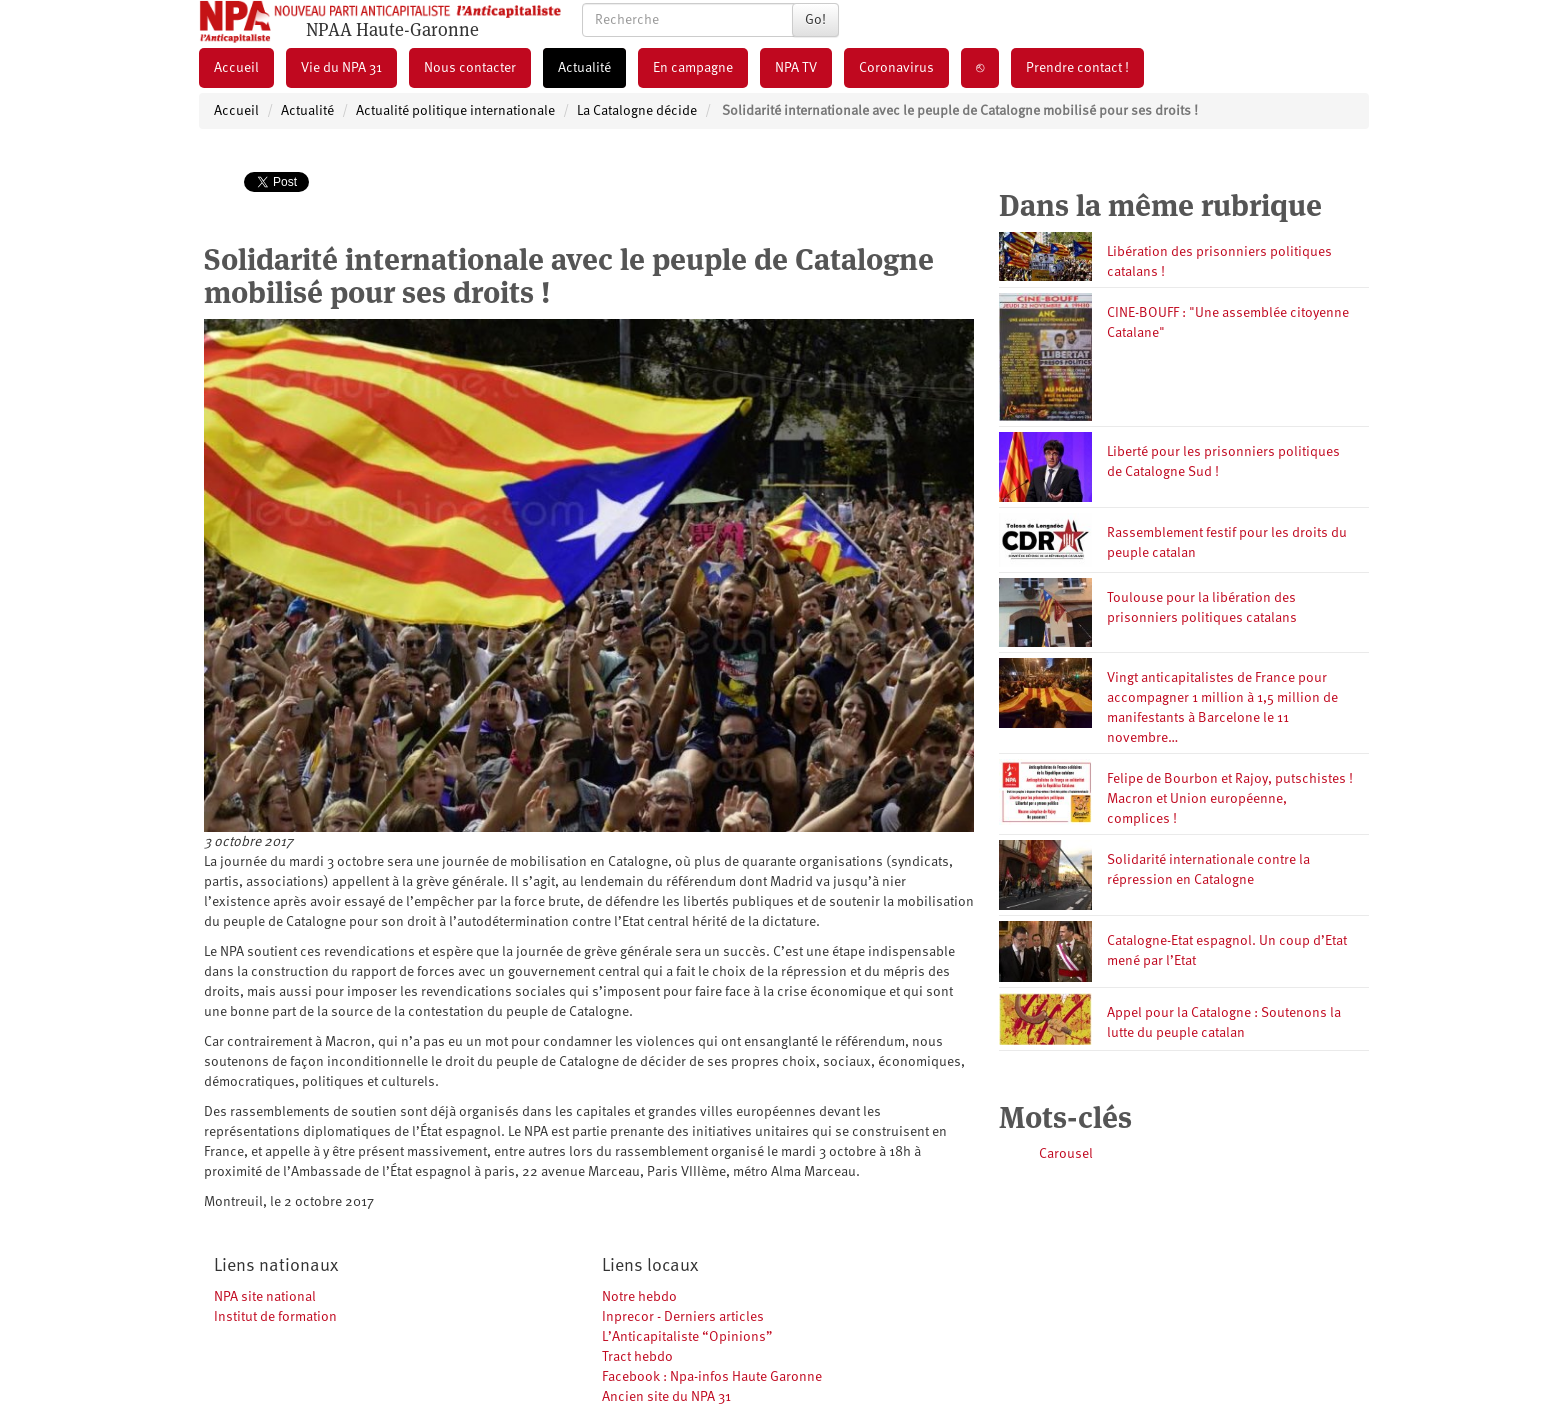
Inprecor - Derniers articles (683, 1317)
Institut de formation (275, 1317)
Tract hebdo (637, 1357)
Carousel (1066, 1154)
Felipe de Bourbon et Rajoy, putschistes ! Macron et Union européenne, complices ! (1230, 799)
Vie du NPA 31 (341, 68)
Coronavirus (896, 68)
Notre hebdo (639, 1297)
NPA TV (796, 68)
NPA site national (265, 1297)
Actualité (584, 68)
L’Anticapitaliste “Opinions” (687, 1337)
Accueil (236, 68)
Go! (815, 20)
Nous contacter (470, 68)
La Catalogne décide (637, 111)
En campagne (693, 68)
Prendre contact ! (1077, 68)
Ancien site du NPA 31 (666, 1397)
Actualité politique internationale (455, 111)
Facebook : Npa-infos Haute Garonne (712, 1377)
